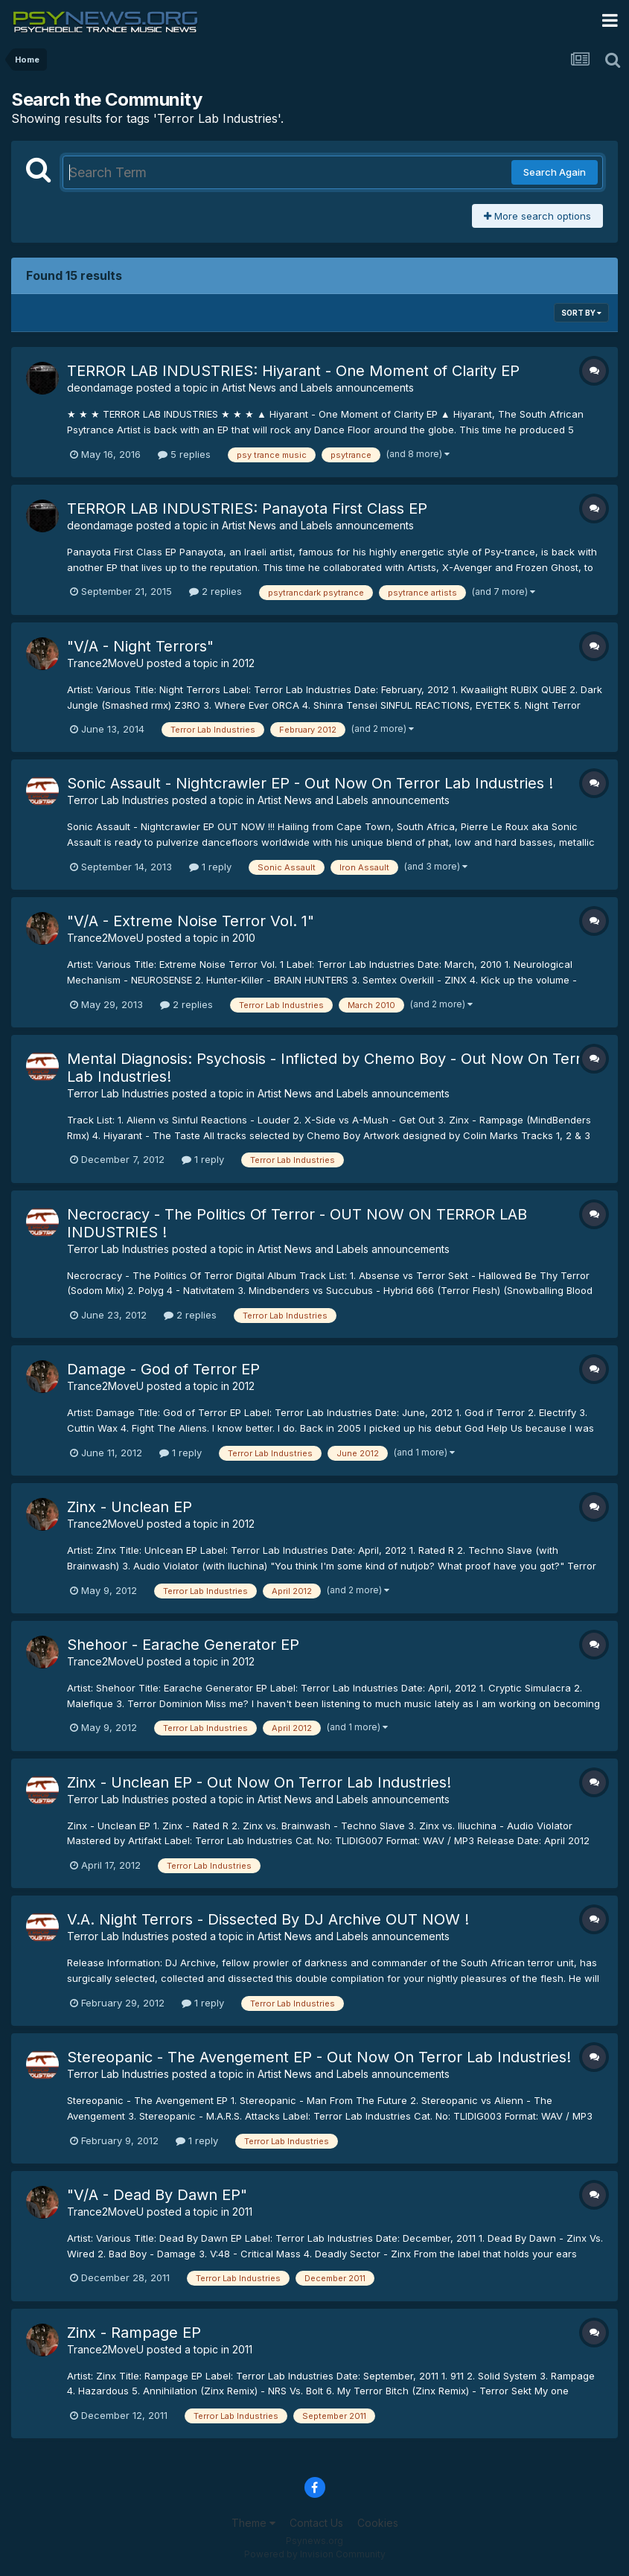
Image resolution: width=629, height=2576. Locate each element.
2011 (242, 2211)
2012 (243, 663)
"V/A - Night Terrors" (140, 646)
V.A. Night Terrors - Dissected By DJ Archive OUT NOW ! (268, 1919)
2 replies (215, 591)
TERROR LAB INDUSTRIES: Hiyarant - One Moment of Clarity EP (293, 371)
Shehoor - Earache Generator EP (183, 1645)
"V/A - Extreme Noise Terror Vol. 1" (190, 921)
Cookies (377, 2522)
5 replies (184, 454)
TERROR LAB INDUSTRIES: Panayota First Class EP (247, 508)
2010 (243, 937)
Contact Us (316, 2522)
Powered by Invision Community (315, 2554)
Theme (253, 2522)
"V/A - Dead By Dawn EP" (157, 2195)
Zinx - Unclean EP (129, 1507)
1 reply (210, 867)
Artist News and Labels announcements (318, 387)
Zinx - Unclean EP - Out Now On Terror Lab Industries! (259, 1782)
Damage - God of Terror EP (163, 1369)
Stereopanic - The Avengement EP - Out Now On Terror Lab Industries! (319, 2057)
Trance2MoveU (105, 663)
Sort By (581, 312)
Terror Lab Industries (118, 800)
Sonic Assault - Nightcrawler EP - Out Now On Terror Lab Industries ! (310, 783)
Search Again (554, 172)
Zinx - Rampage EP (134, 2332)
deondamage (100, 387)
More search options (537, 216)
